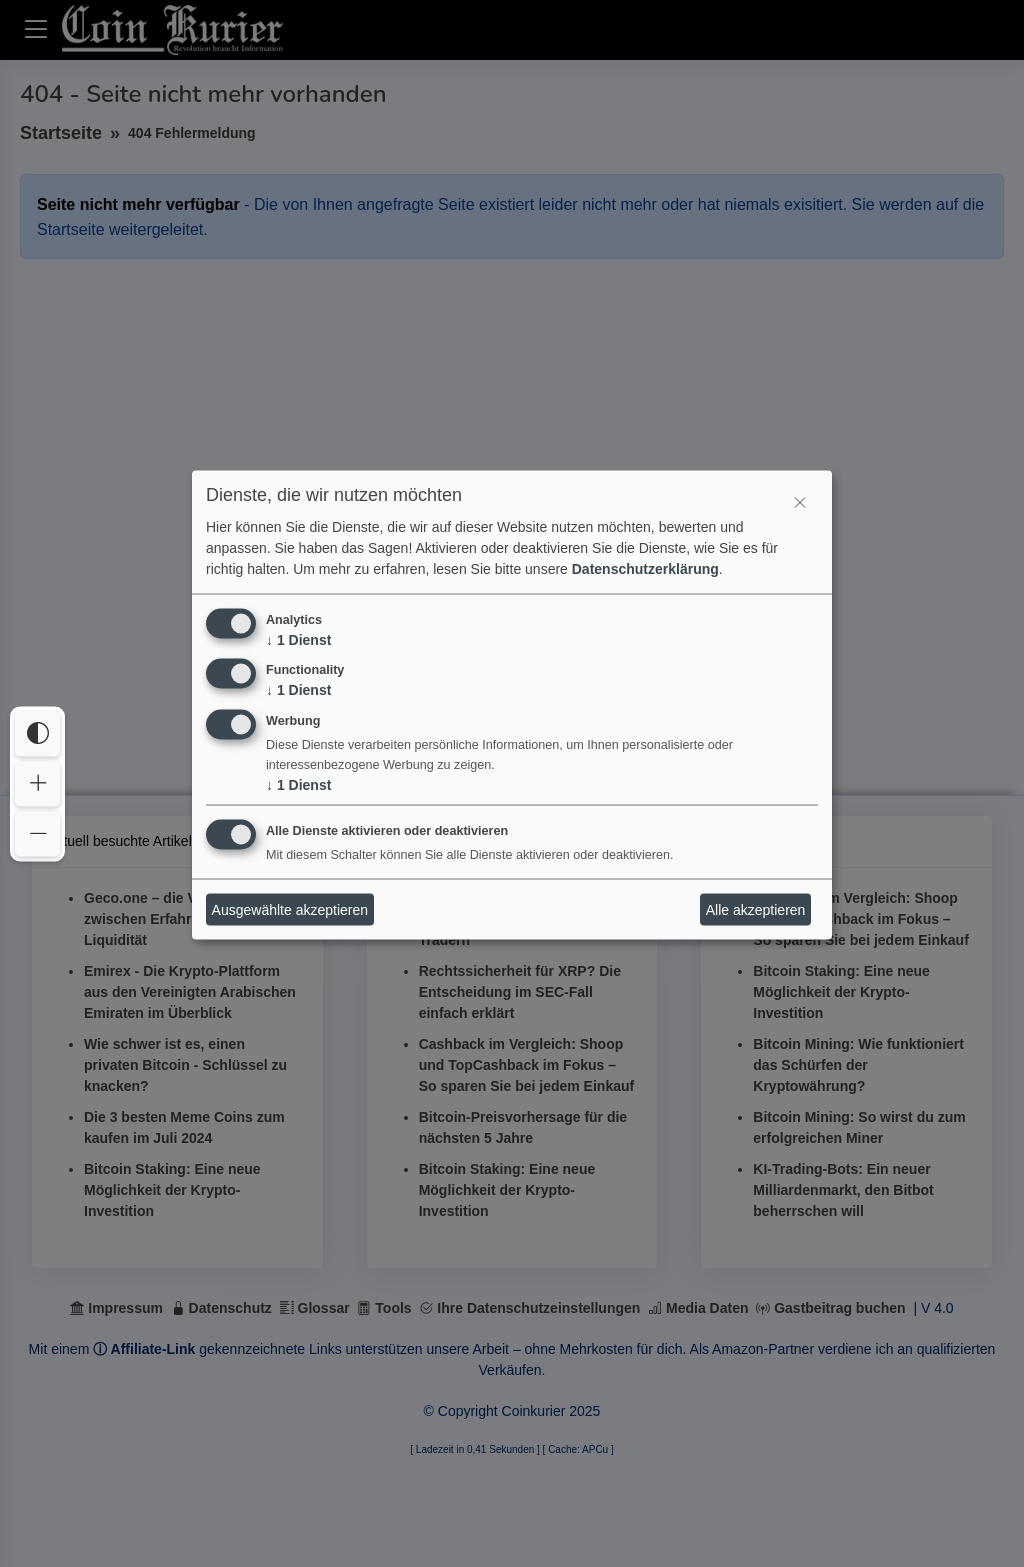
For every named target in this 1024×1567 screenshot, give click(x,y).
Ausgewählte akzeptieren (290, 909)
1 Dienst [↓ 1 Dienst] (298, 639)
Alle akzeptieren (756, 909)
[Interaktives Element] (800, 502)
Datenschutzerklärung (645, 568)
